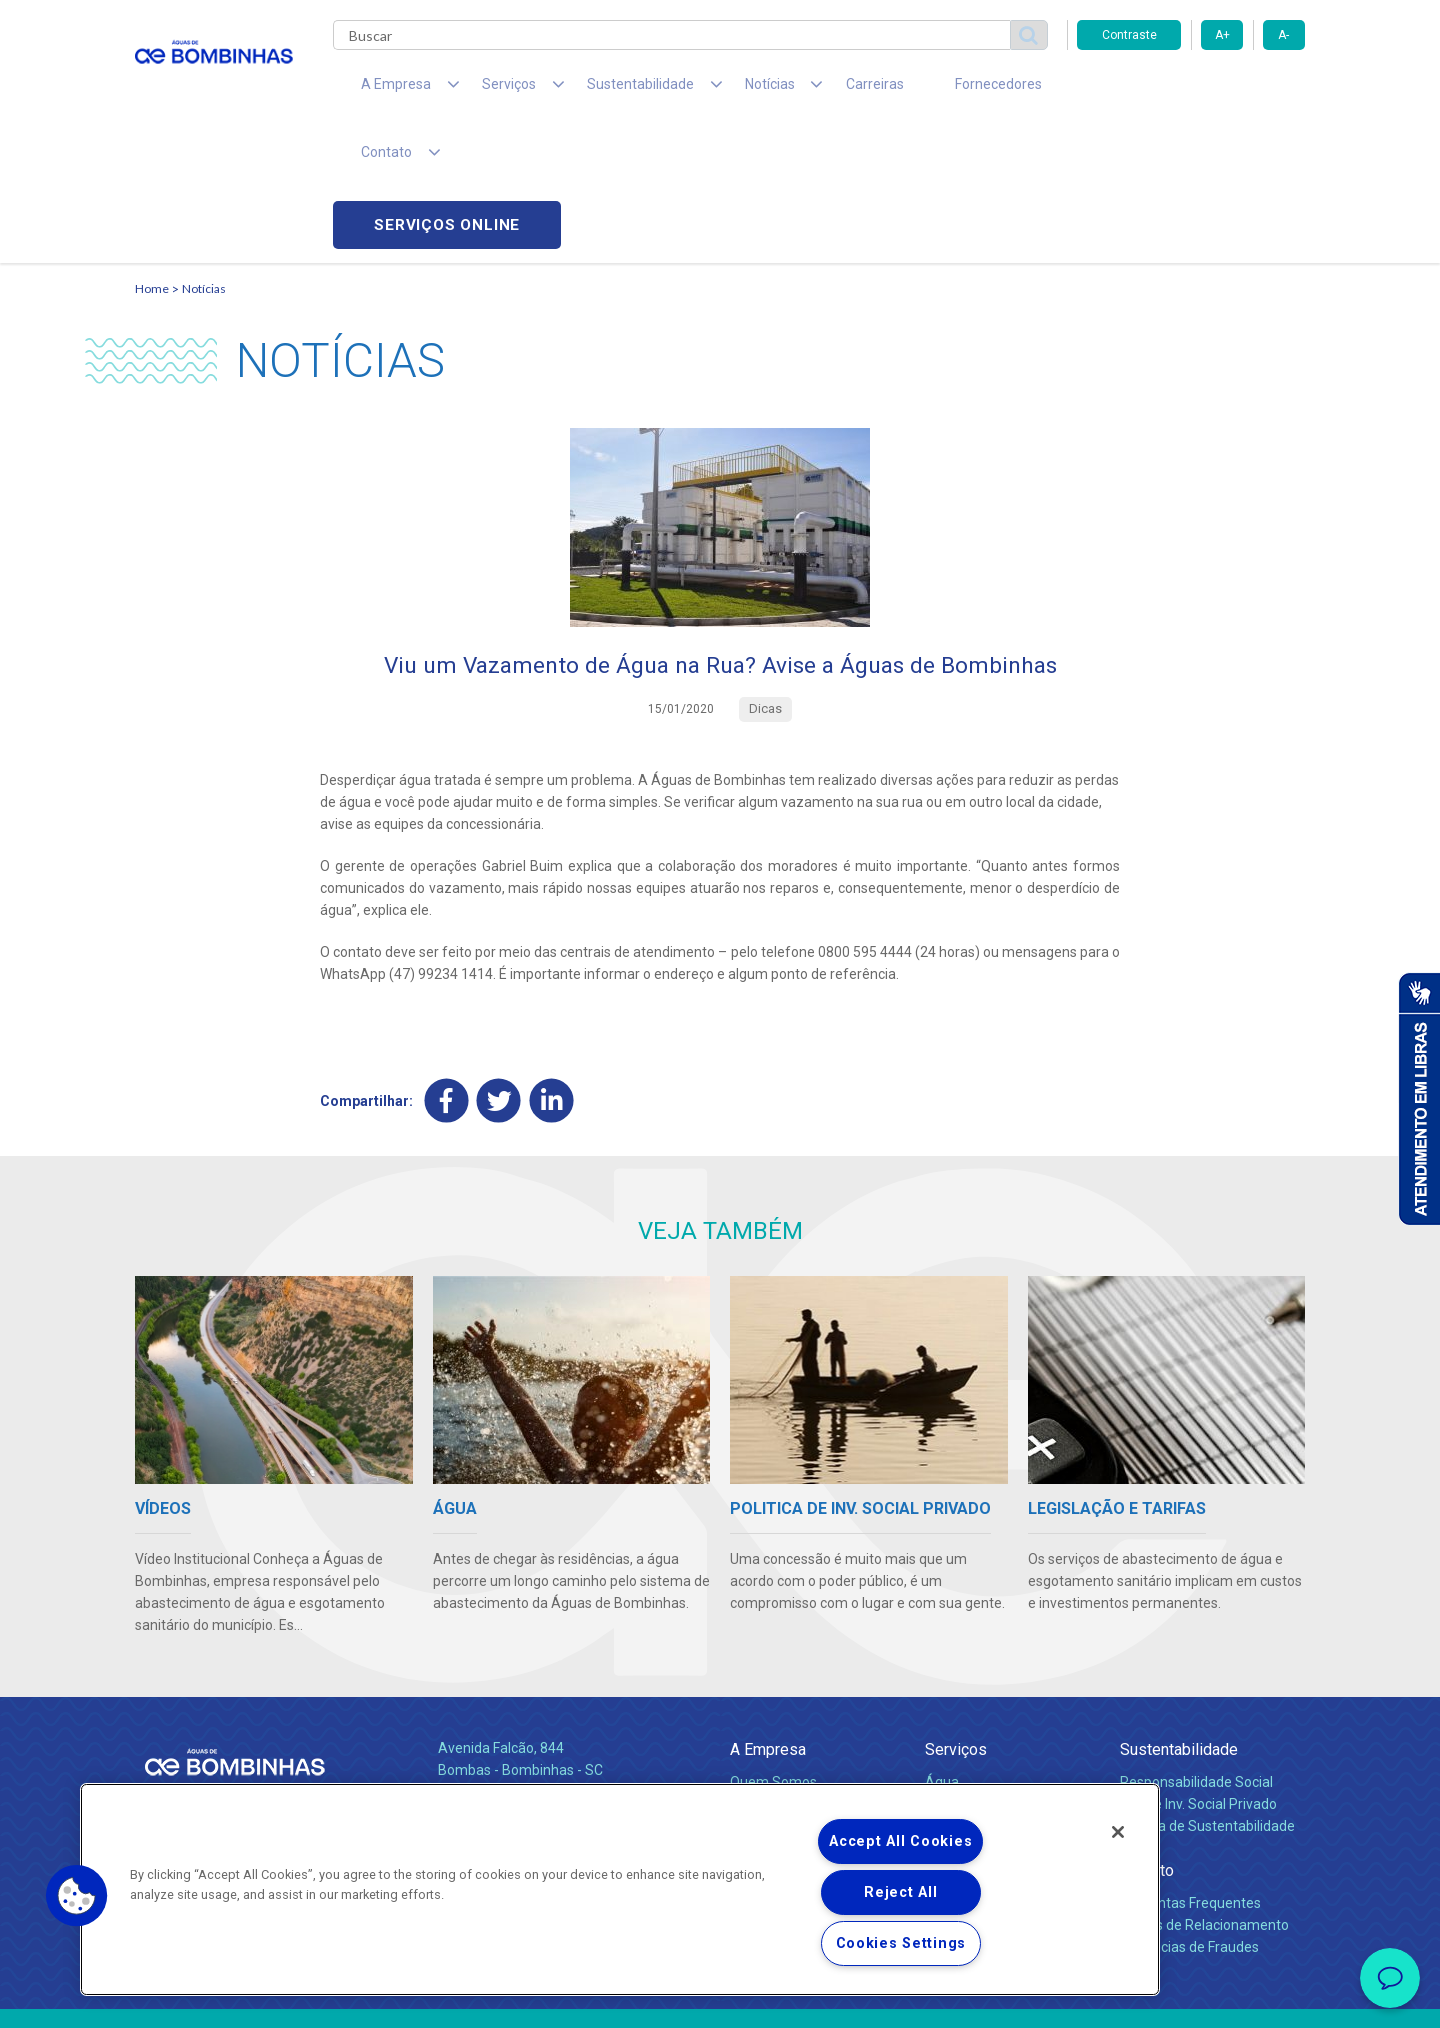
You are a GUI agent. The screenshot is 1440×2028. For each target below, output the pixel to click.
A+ (1222, 35)
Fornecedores (905, 90)
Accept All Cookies (900, 1841)
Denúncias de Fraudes (1189, 1816)
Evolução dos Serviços (995, 1717)
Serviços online (1191, 90)
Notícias (204, 155)
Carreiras (799, 90)
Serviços (956, 1618)
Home (152, 155)
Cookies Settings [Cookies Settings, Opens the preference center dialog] (901, 1943)
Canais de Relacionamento (1204, 1794)
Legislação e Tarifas (988, 1695)
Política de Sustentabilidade (1207, 1695)
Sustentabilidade (1179, 1618)
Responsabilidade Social (1196, 1651)
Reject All (900, 1892)
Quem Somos (773, 1651)
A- (1283, 35)
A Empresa (768, 1618)
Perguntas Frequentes (1190, 1772)
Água (942, 1651)
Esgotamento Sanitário (998, 1673)
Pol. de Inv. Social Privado (1198, 1673)
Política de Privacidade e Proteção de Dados (720, 1998)
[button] (77, 1896)
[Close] (1118, 1832)
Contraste (1129, 35)
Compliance (767, 1673)
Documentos (965, 1739)
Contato (1147, 1739)
